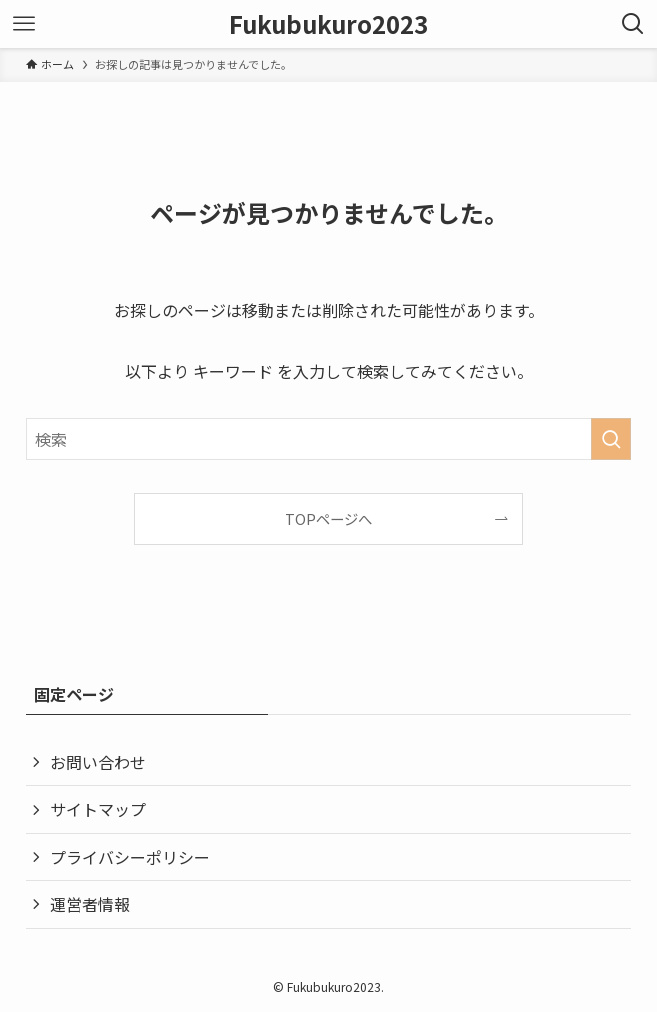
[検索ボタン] (633, 24)
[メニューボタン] (24, 24)
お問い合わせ (98, 762)
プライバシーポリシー (130, 857)
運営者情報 (90, 904)
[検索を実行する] (611, 439)
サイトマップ (98, 809)
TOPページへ (328, 518)
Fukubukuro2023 (328, 24)
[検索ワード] (328, 439)
